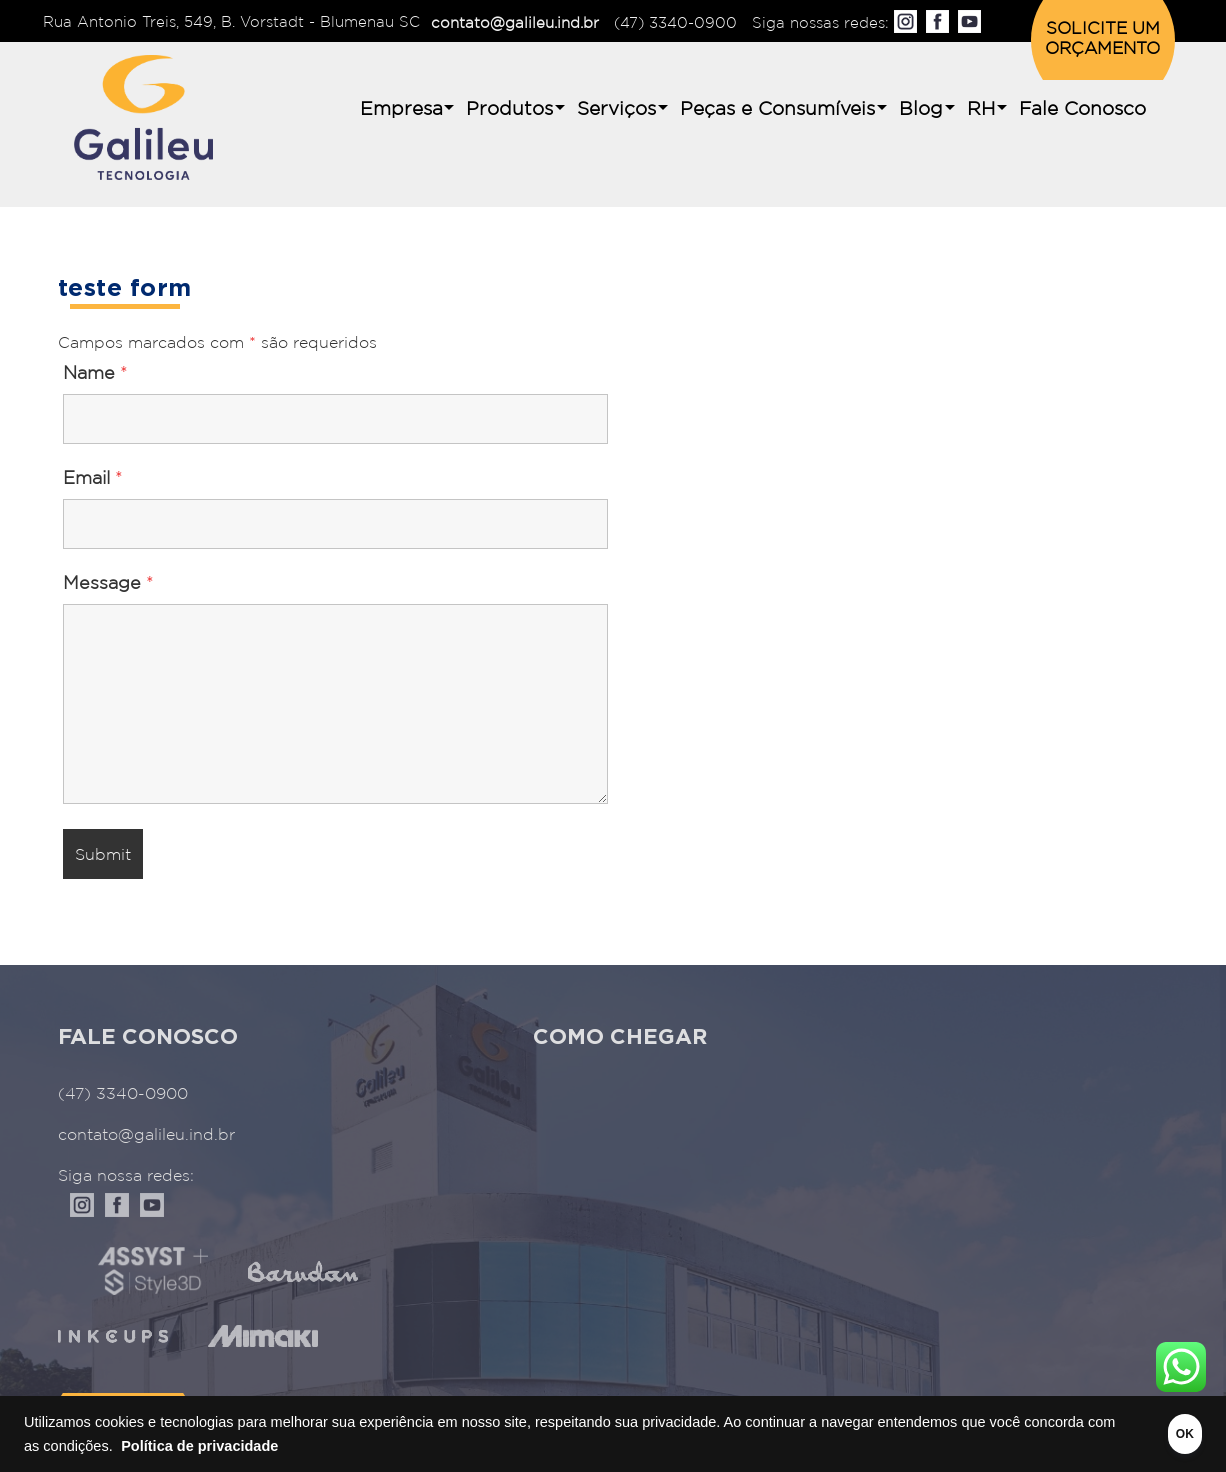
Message (108, 584)
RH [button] (981, 109)
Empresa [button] (401, 109)
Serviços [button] (616, 109)
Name (95, 374)
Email (93, 479)
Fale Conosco (1082, 109)
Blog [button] (921, 109)
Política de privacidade (294, 1446)
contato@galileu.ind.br (515, 23)
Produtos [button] (509, 109)
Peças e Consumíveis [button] (777, 109)
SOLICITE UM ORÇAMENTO (1102, 39)
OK (1158, 1434)
